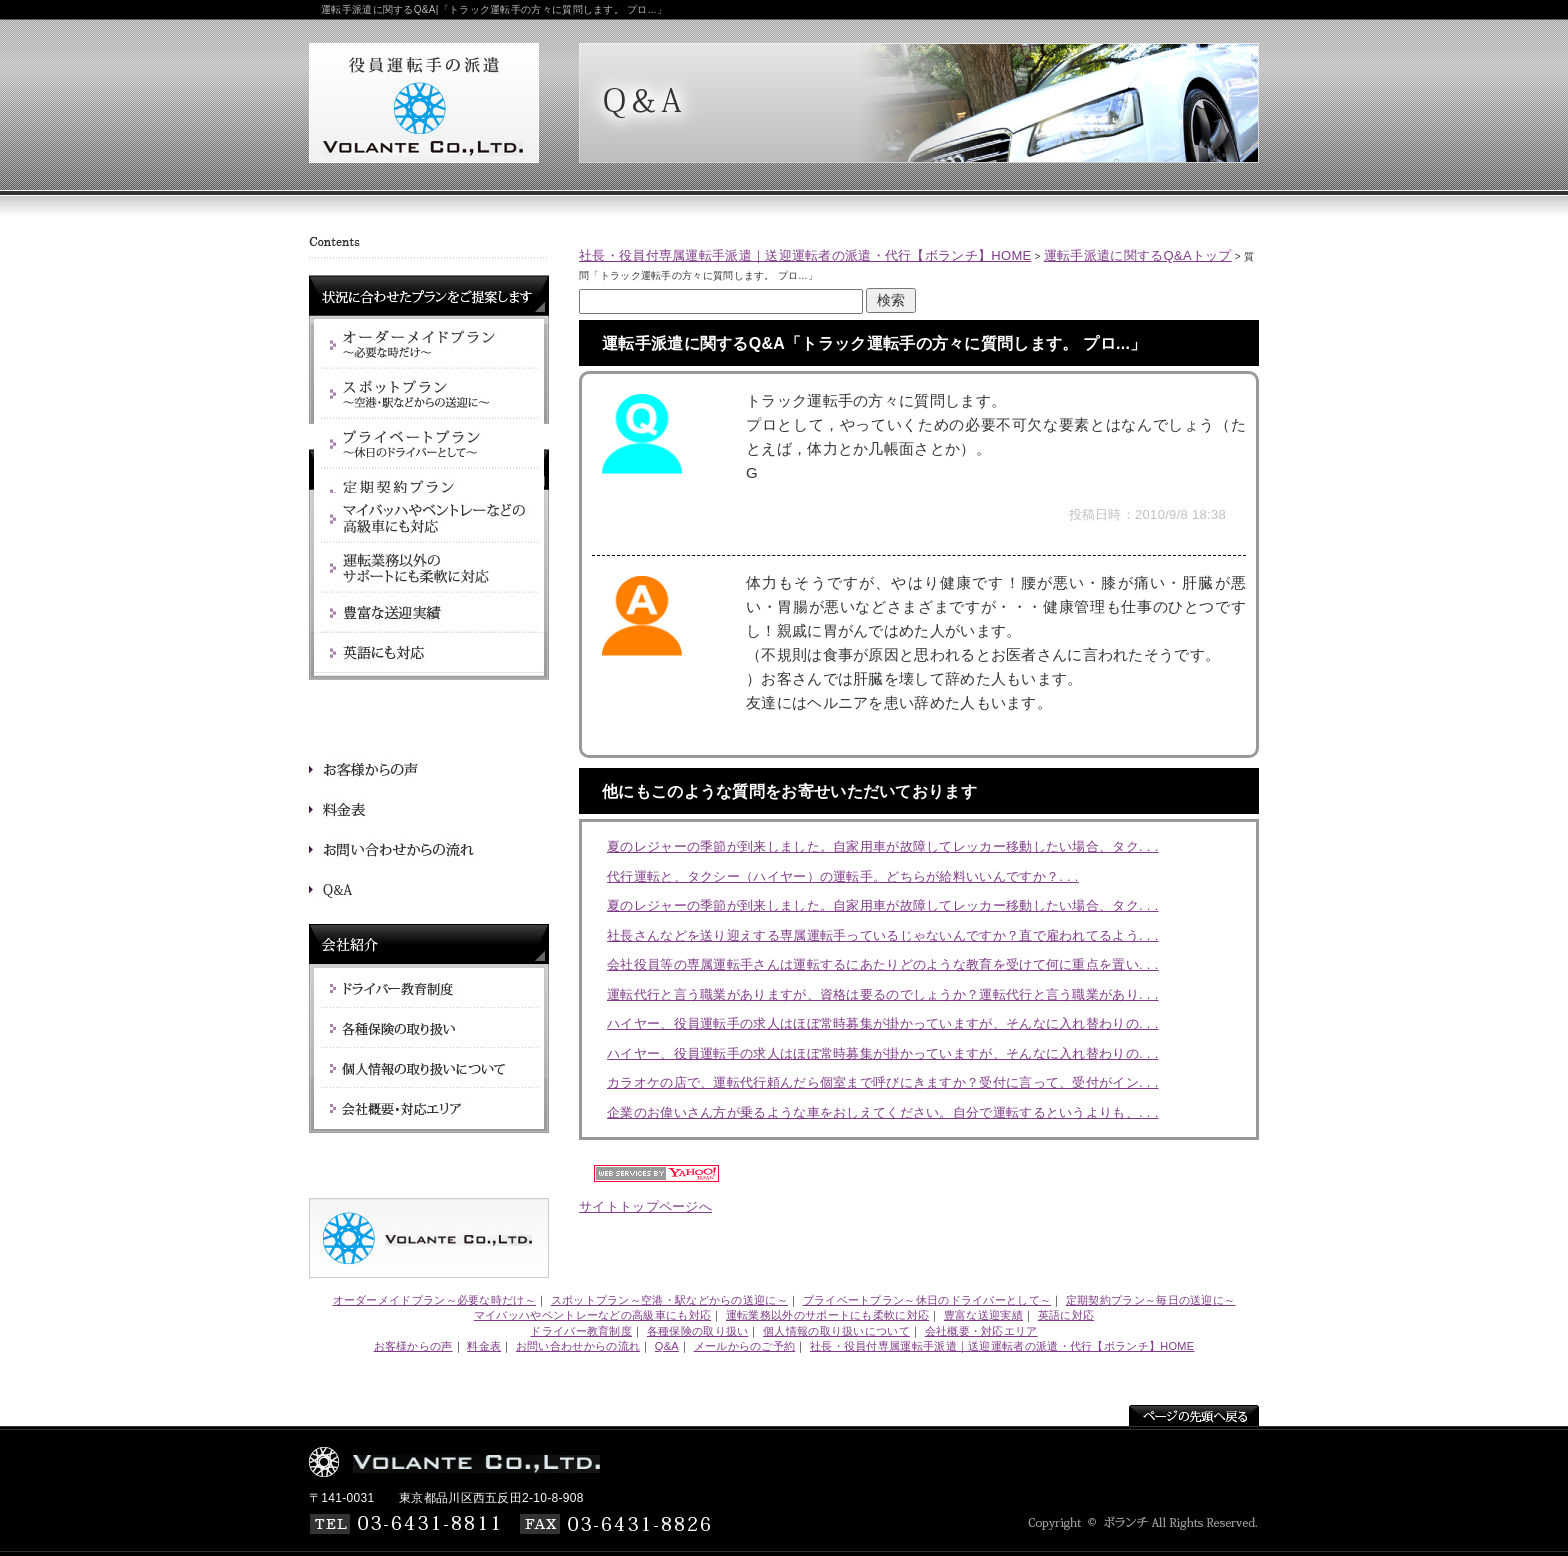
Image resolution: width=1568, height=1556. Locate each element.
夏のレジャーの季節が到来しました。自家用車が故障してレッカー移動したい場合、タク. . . (883, 846)
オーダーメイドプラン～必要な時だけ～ (434, 1300)
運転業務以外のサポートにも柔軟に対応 (827, 1315)
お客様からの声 (413, 1346)
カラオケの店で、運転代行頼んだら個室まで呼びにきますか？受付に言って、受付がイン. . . (883, 1082)
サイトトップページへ (645, 1206)
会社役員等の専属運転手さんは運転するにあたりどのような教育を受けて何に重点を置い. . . (883, 964)
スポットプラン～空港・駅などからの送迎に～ (669, 1300)
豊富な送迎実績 (983, 1315)
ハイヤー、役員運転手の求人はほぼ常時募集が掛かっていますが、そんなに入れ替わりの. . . (883, 1023)
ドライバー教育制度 (581, 1331)
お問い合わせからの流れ (578, 1346)
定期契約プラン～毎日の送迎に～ (1151, 1300)
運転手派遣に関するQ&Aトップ (1138, 255)
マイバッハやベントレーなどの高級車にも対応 (592, 1315)
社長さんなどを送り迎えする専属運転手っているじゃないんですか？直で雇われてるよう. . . (883, 935)
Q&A (667, 1346)
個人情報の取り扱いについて (836, 1331)
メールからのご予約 (745, 1346)
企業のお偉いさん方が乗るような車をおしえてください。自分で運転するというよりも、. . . (883, 1112)
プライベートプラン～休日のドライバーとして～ (927, 1300)
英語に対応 (1066, 1315)
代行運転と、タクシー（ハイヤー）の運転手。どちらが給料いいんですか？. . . (843, 876)
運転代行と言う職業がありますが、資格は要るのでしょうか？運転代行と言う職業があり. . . (883, 994)
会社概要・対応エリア (981, 1331)
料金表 (484, 1346)
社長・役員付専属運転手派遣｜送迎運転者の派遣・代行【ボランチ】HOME (805, 255)
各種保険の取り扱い (698, 1331)
